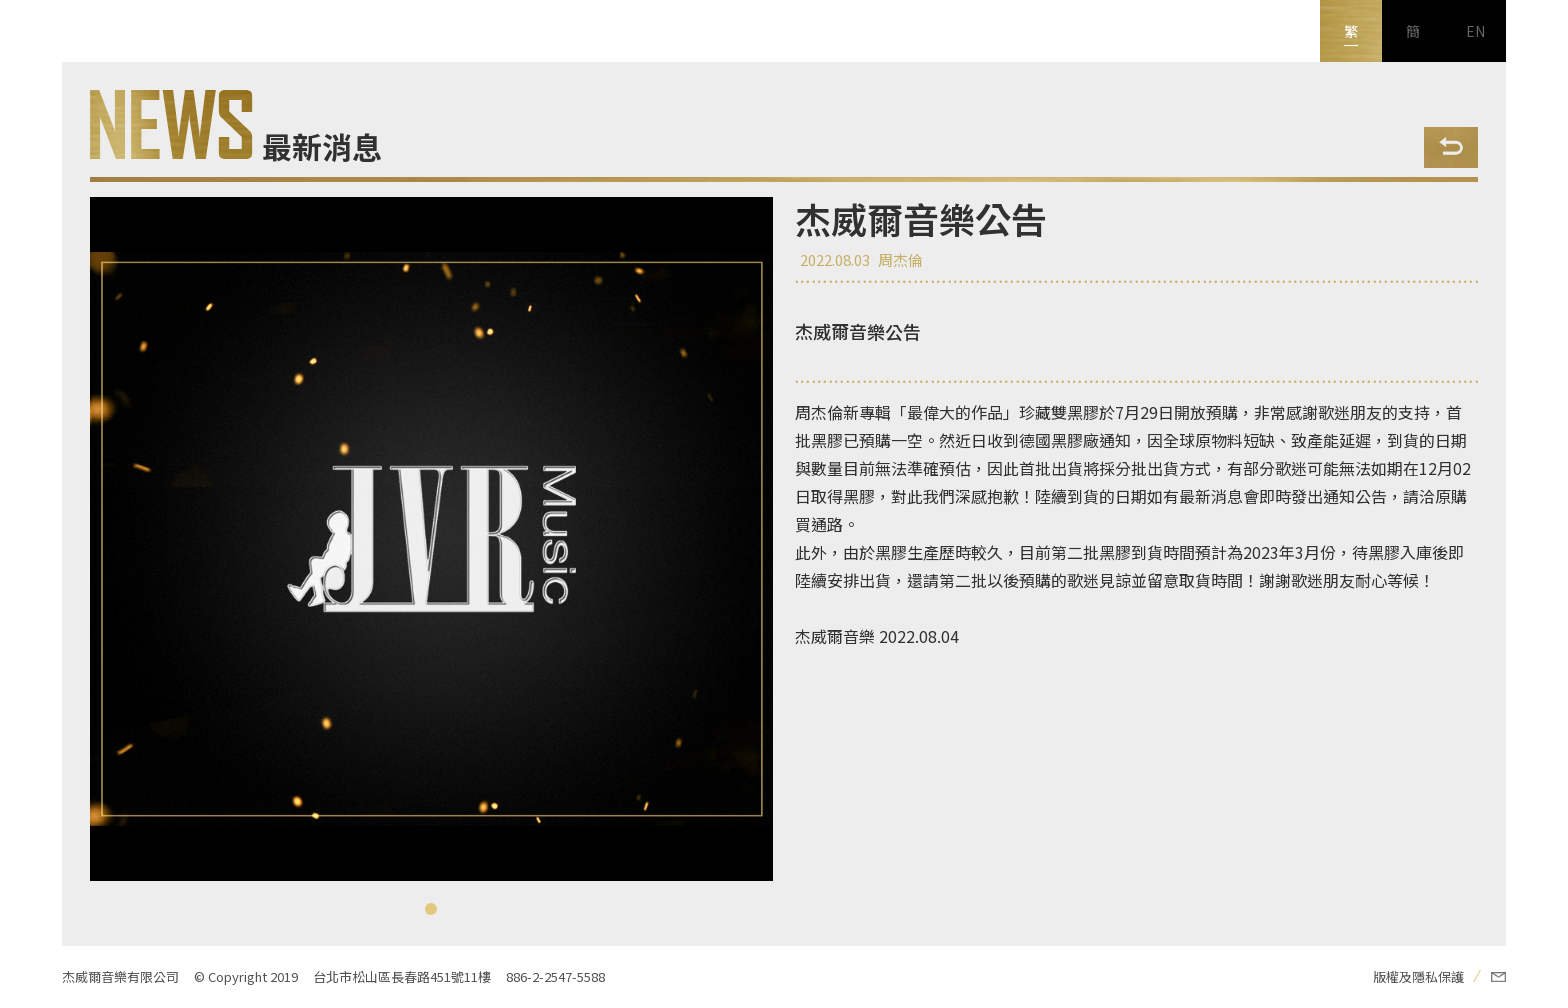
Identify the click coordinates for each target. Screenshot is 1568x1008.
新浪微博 (31, 915)
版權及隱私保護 (1418, 976)
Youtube (31, 853)
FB (31, 791)
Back (1451, 147)
